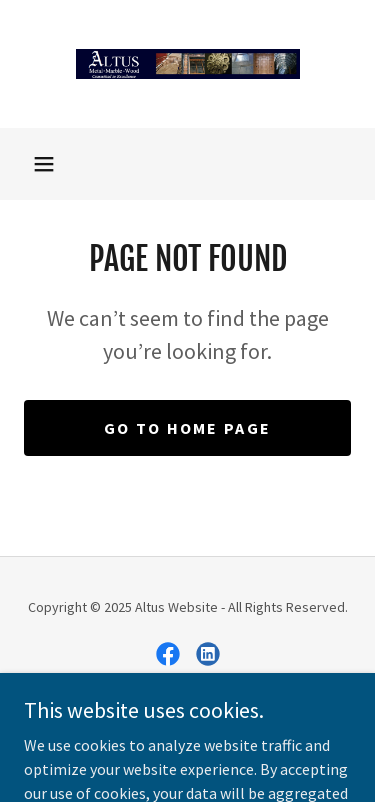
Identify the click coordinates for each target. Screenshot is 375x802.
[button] (44, 164)
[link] (188, 64)
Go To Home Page (187, 428)
